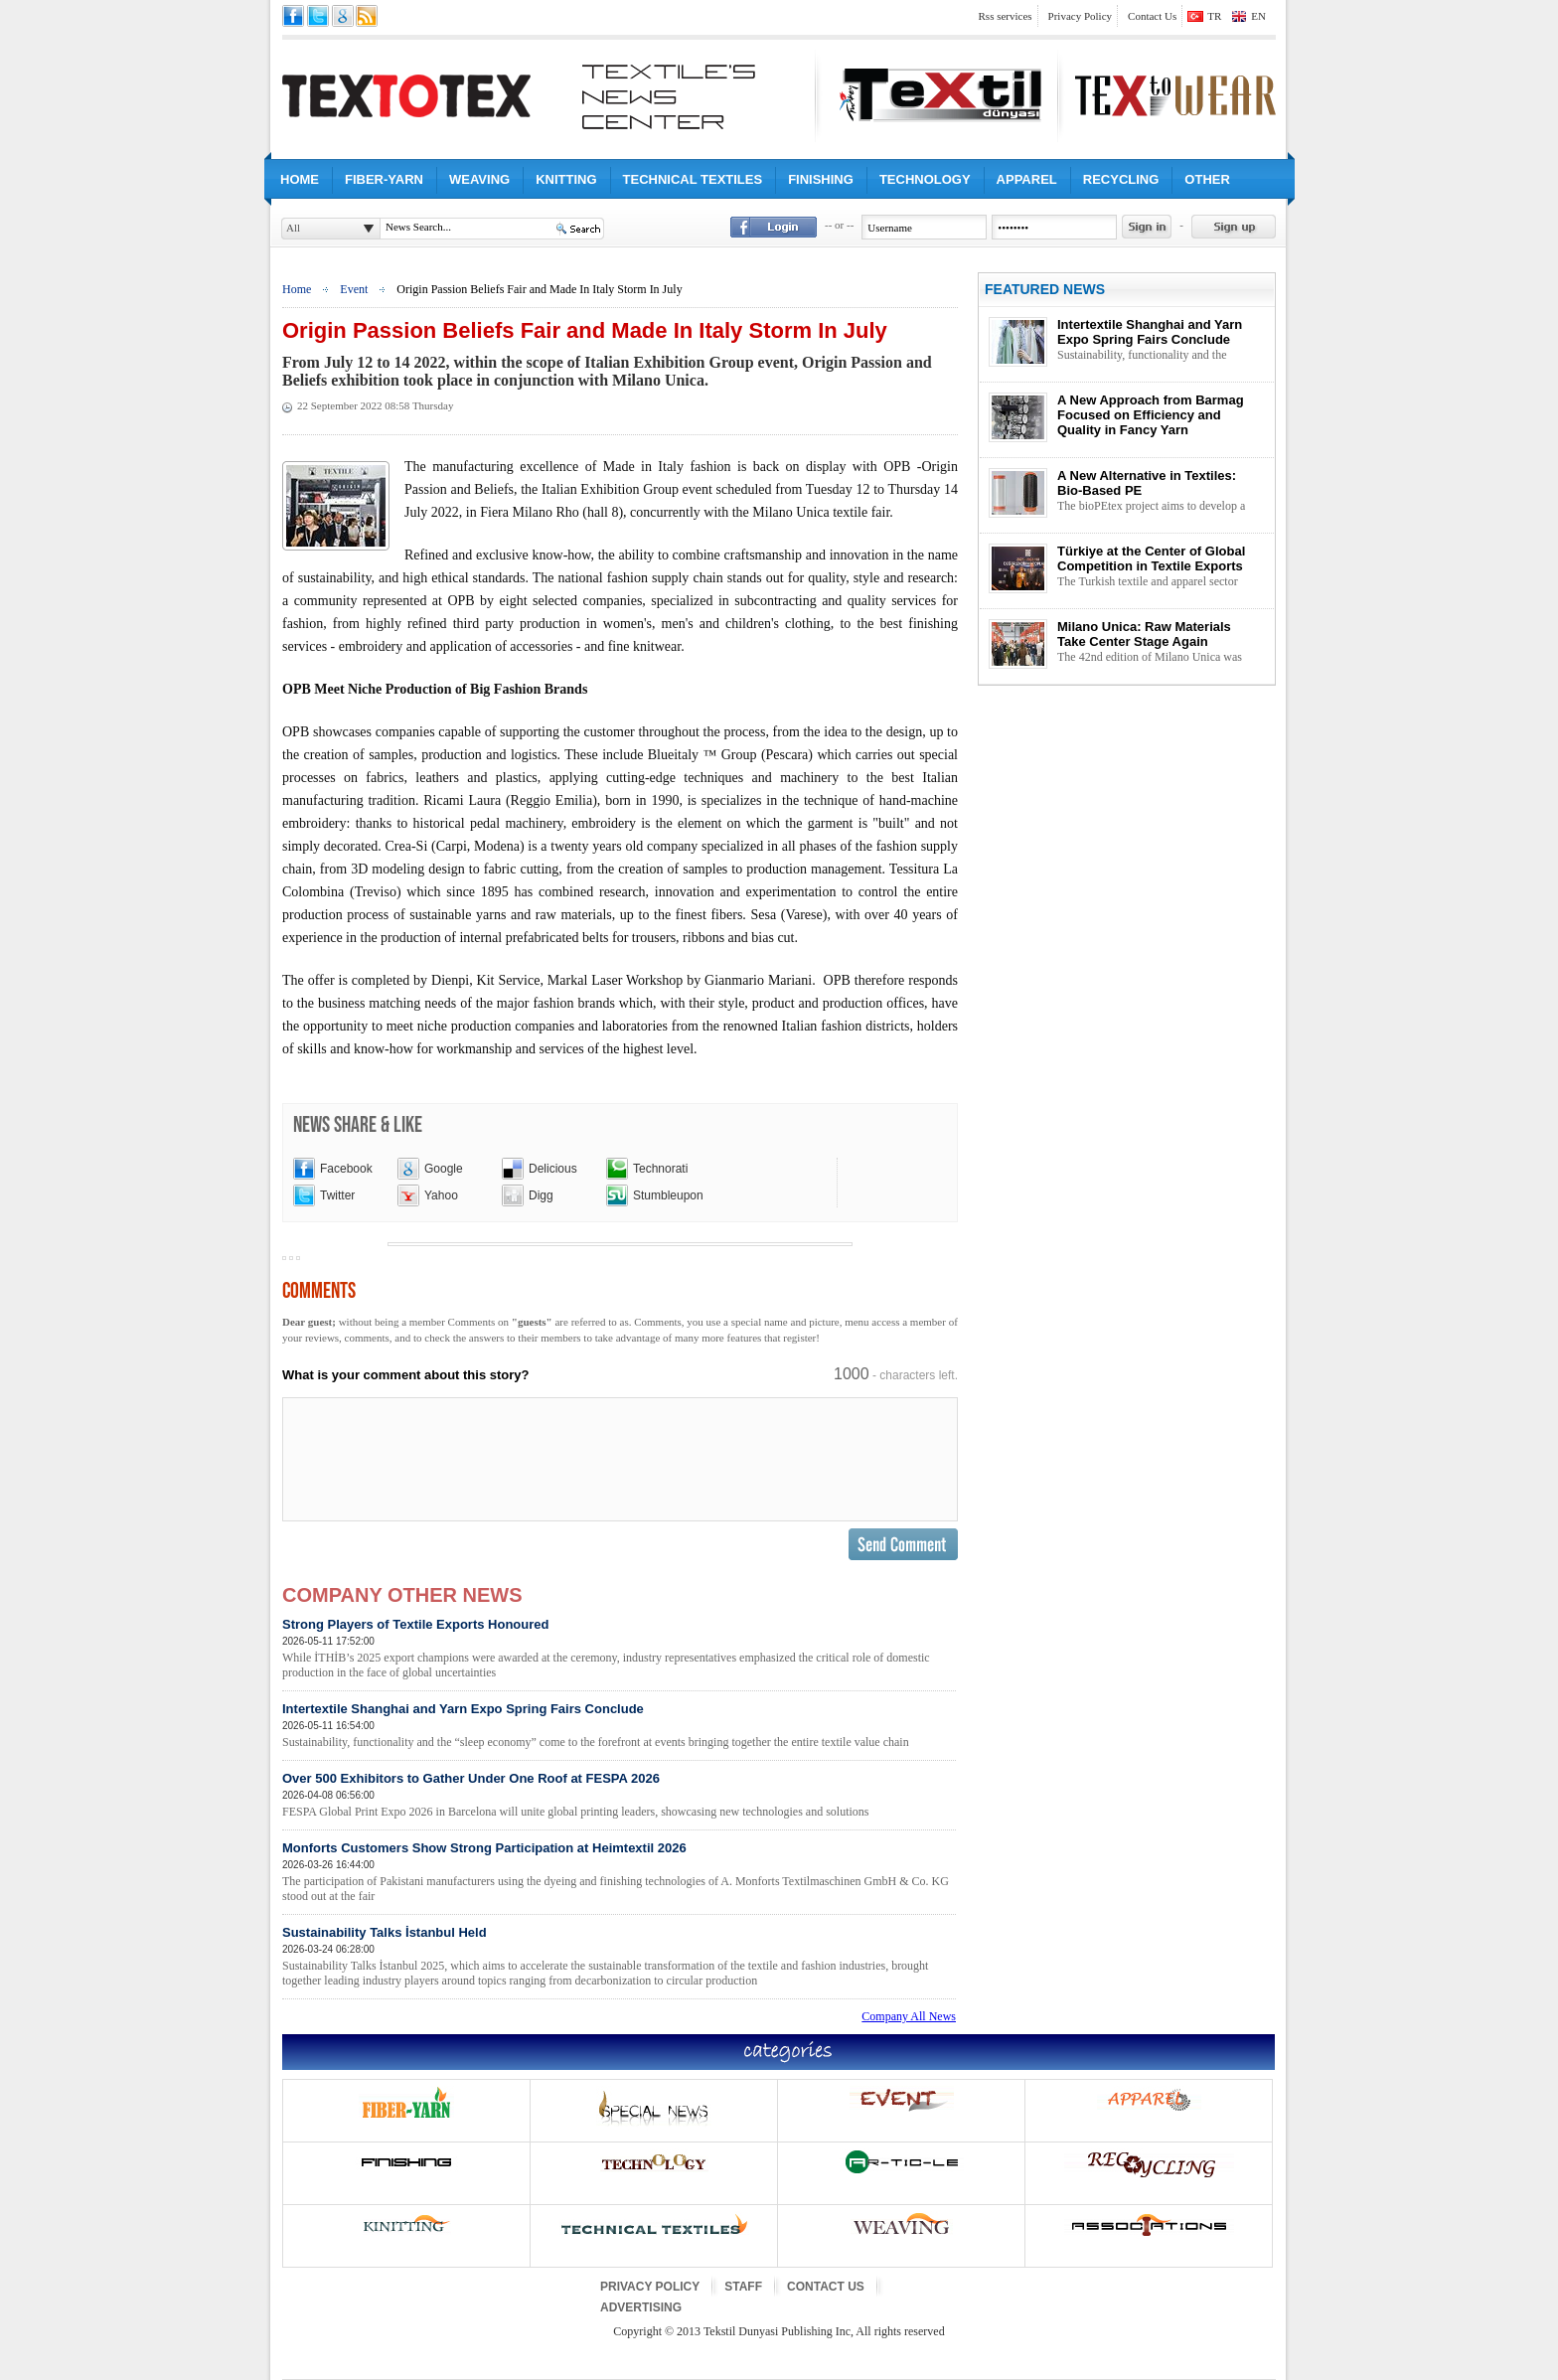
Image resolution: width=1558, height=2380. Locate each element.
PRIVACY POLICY (650, 2287)
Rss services (1005, 16)
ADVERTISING (641, 2307)
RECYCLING (1121, 179)
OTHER (1207, 179)
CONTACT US (825, 2287)
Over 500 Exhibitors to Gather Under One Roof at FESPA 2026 (619, 1795)
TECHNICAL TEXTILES (693, 179)
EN (1258, 16)
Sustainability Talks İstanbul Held (619, 1956)
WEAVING (479, 179)
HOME (299, 179)
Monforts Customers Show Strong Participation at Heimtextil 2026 (619, 1872)
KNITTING (566, 179)
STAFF (743, 2287)
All (293, 228)
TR (1214, 16)
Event (354, 289)
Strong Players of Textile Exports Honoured (619, 1648)
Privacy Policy (1080, 16)
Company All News (908, 2016)
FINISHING (821, 179)
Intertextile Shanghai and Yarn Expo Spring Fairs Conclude (619, 1725)
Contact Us (1152, 16)
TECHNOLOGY (925, 179)
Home (296, 289)
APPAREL (1027, 179)
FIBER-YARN (384, 179)
